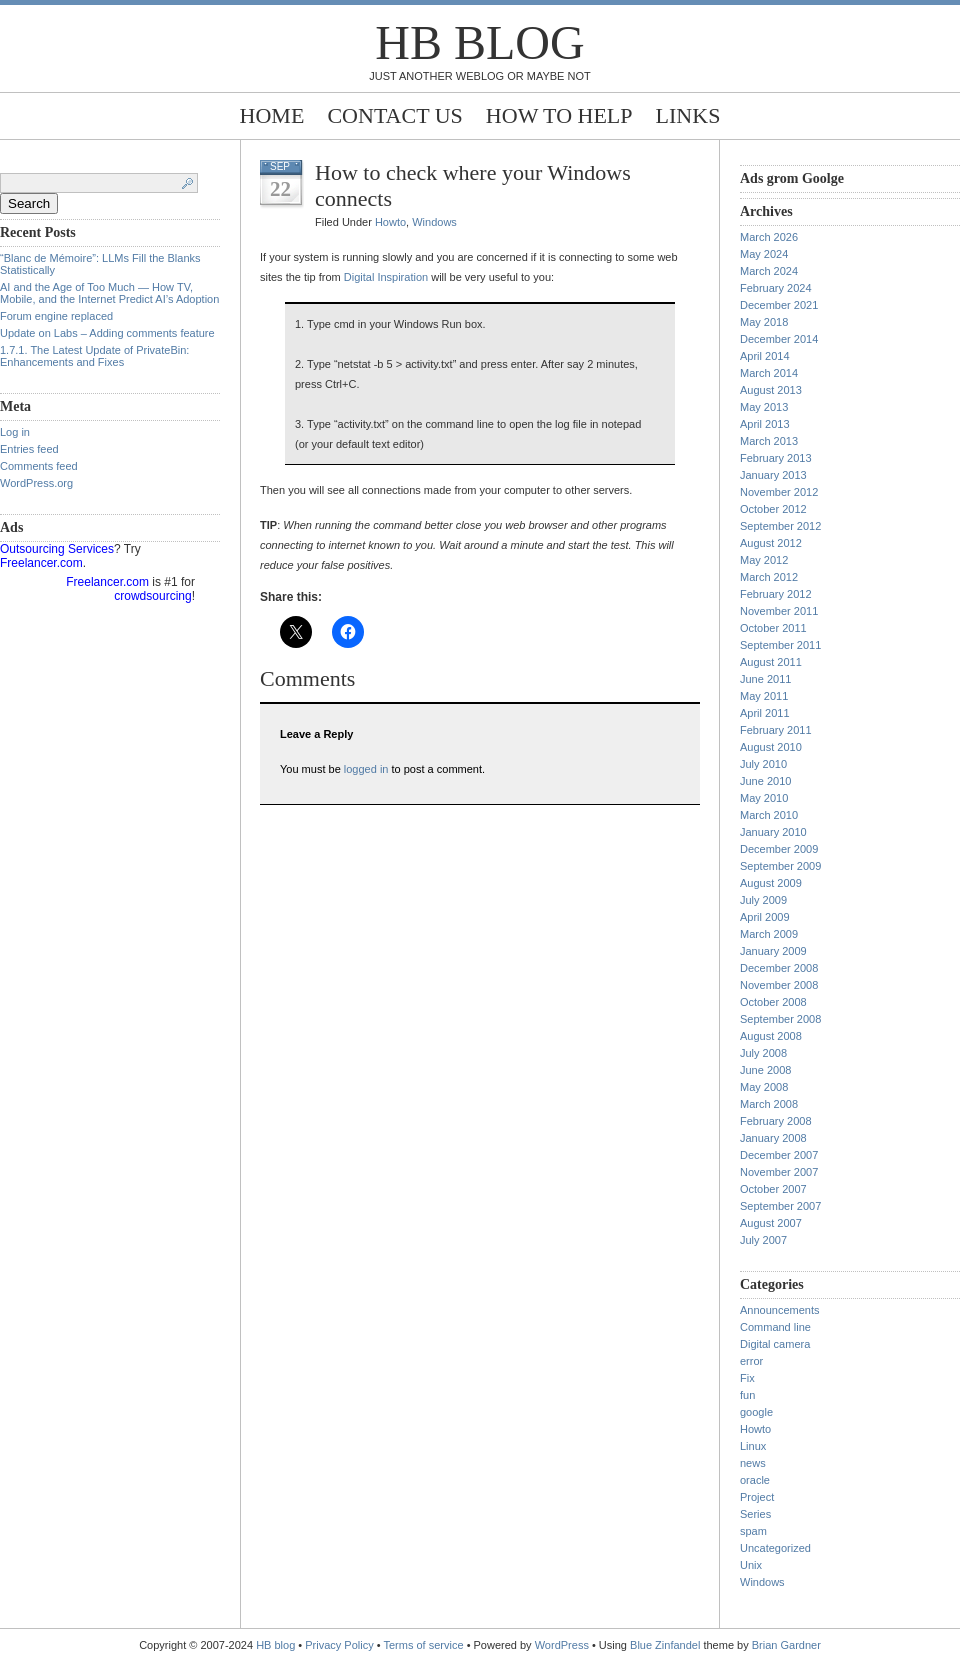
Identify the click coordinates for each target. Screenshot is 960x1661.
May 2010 (764, 798)
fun (747, 1395)
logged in (366, 769)
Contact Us (394, 115)
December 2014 (779, 339)
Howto (390, 222)
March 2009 (769, 934)
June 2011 (765, 679)
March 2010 (769, 815)
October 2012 (773, 509)
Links (688, 115)
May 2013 (764, 407)
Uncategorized (775, 1548)
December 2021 (779, 305)
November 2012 (779, 492)
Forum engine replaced (56, 316)
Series (755, 1514)
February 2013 (776, 458)
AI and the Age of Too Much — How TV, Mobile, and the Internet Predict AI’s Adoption (109, 293)
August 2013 (771, 390)
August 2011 (771, 662)
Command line (775, 1327)
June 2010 (765, 781)
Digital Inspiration (386, 277)
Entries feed (29, 449)
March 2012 (769, 577)
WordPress (562, 1645)
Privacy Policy (341, 1645)
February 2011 (776, 730)
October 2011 (773, 628)
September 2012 (780, 526)
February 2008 (776, 1121)
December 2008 (779, 968)
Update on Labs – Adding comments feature (107, 333)
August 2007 (771, 1223)
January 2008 (773, 1138)
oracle (755, 1480)
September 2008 (780, 1019)
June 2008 (765, 1070)
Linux (753, 1446)
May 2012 (764, 560)
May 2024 (764, 254)
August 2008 (771, 1036)
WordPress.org (36, 483)
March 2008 (769, 1104)
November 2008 (779, 985)
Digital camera (775, 1344)
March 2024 (769, 271)
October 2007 (773, 1189)
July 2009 (763, 900)
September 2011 (780, 645)
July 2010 (763, 764)
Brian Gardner (786, 1645)
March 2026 (769, 237)
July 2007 (763, 1240)
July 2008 (763, 1053)
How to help (559, 115)
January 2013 (773, 475)
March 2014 (769, 373)
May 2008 (764, 1087)
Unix (751, 1565)
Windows (434, 222)
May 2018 (764, 322)
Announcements (780, 1310)
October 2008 (773, 1002)
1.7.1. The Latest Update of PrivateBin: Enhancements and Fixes (94, 356)
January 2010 (773, 832)
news (753, 1463)
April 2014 (765, 356)
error (751, 1361)
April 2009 (765, 917)
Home (272, 115)
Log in (15, 432)
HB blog (479, 42)
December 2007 (779, 1155)
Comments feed (39, 466)
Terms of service (424, 1645)
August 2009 (771, 883)
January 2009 (773, 951)
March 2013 (769, 441)
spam (753, 1531)
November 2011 (779, 611)
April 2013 (765, 424)
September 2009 (780, 866)
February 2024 (776, 288)
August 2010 (771, 747)
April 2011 (765, 713)
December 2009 (779, 849)
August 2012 (771, 543)
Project (757, 1497)
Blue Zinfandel (666, 1645)
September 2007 (780, 1206)
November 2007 (779, 1172)
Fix (747, 1378)
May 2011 (764, 696)
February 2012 (776, 594)
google (756, 1412)
